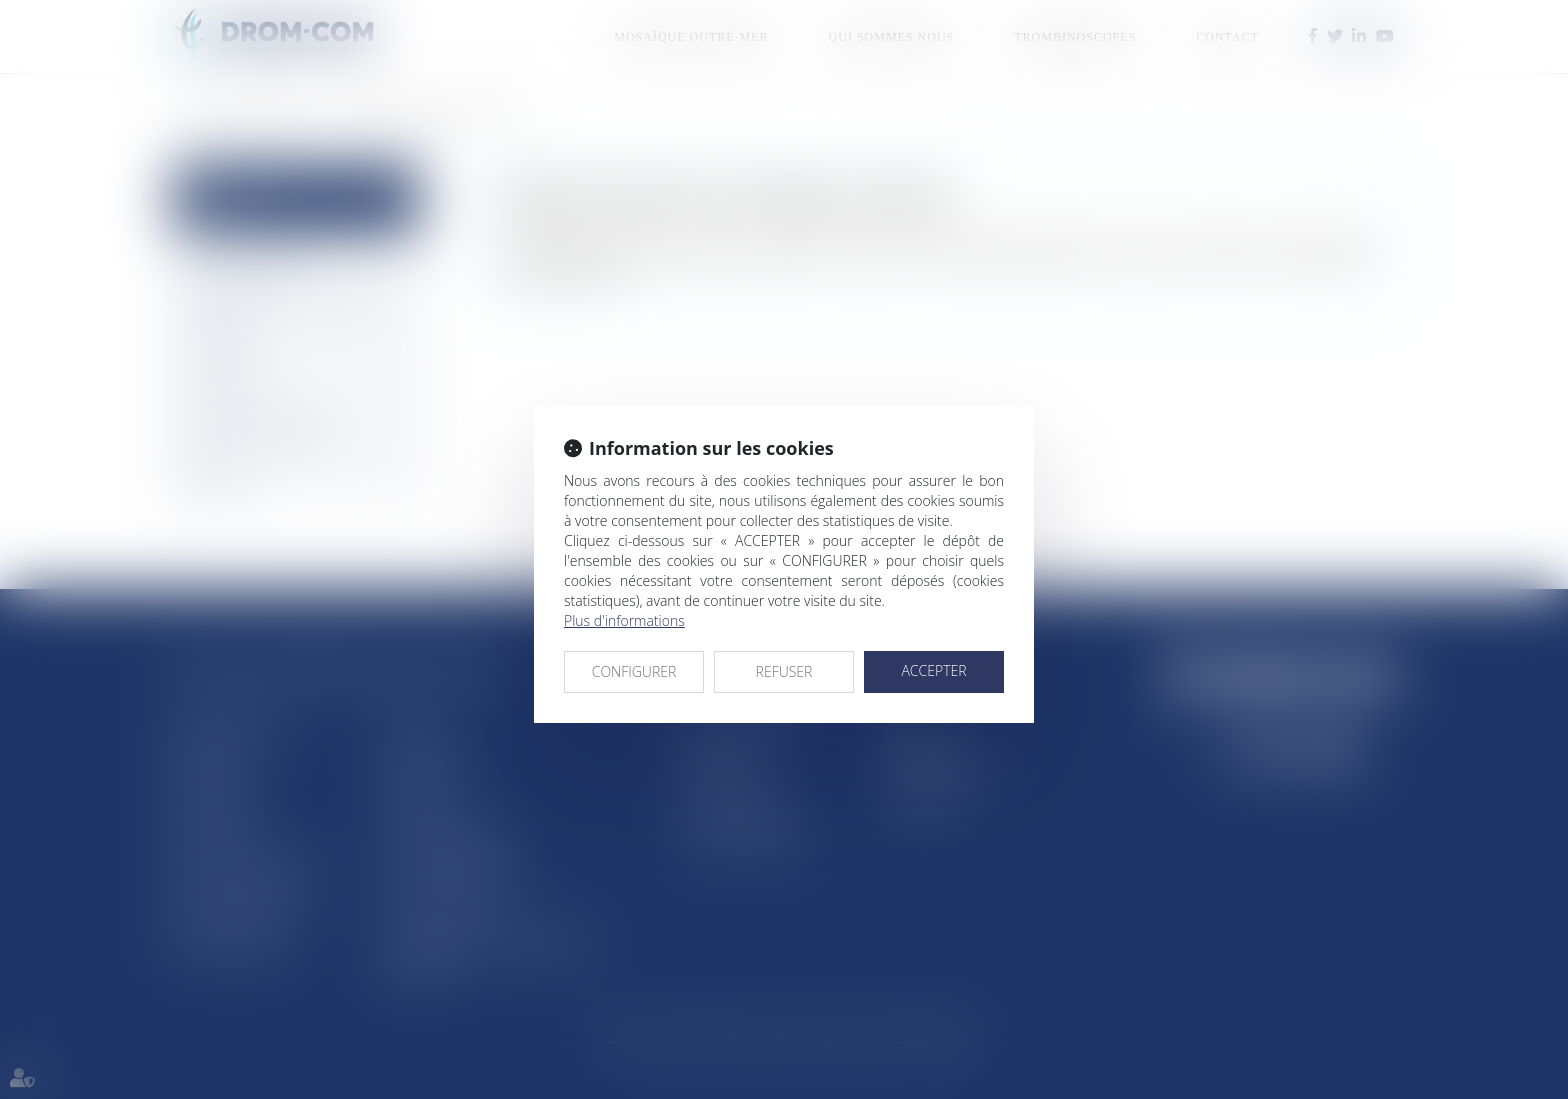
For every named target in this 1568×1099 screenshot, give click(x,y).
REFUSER (784, 671)
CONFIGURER (634, 671)
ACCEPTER (933, 670)
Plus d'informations (624, 620)
